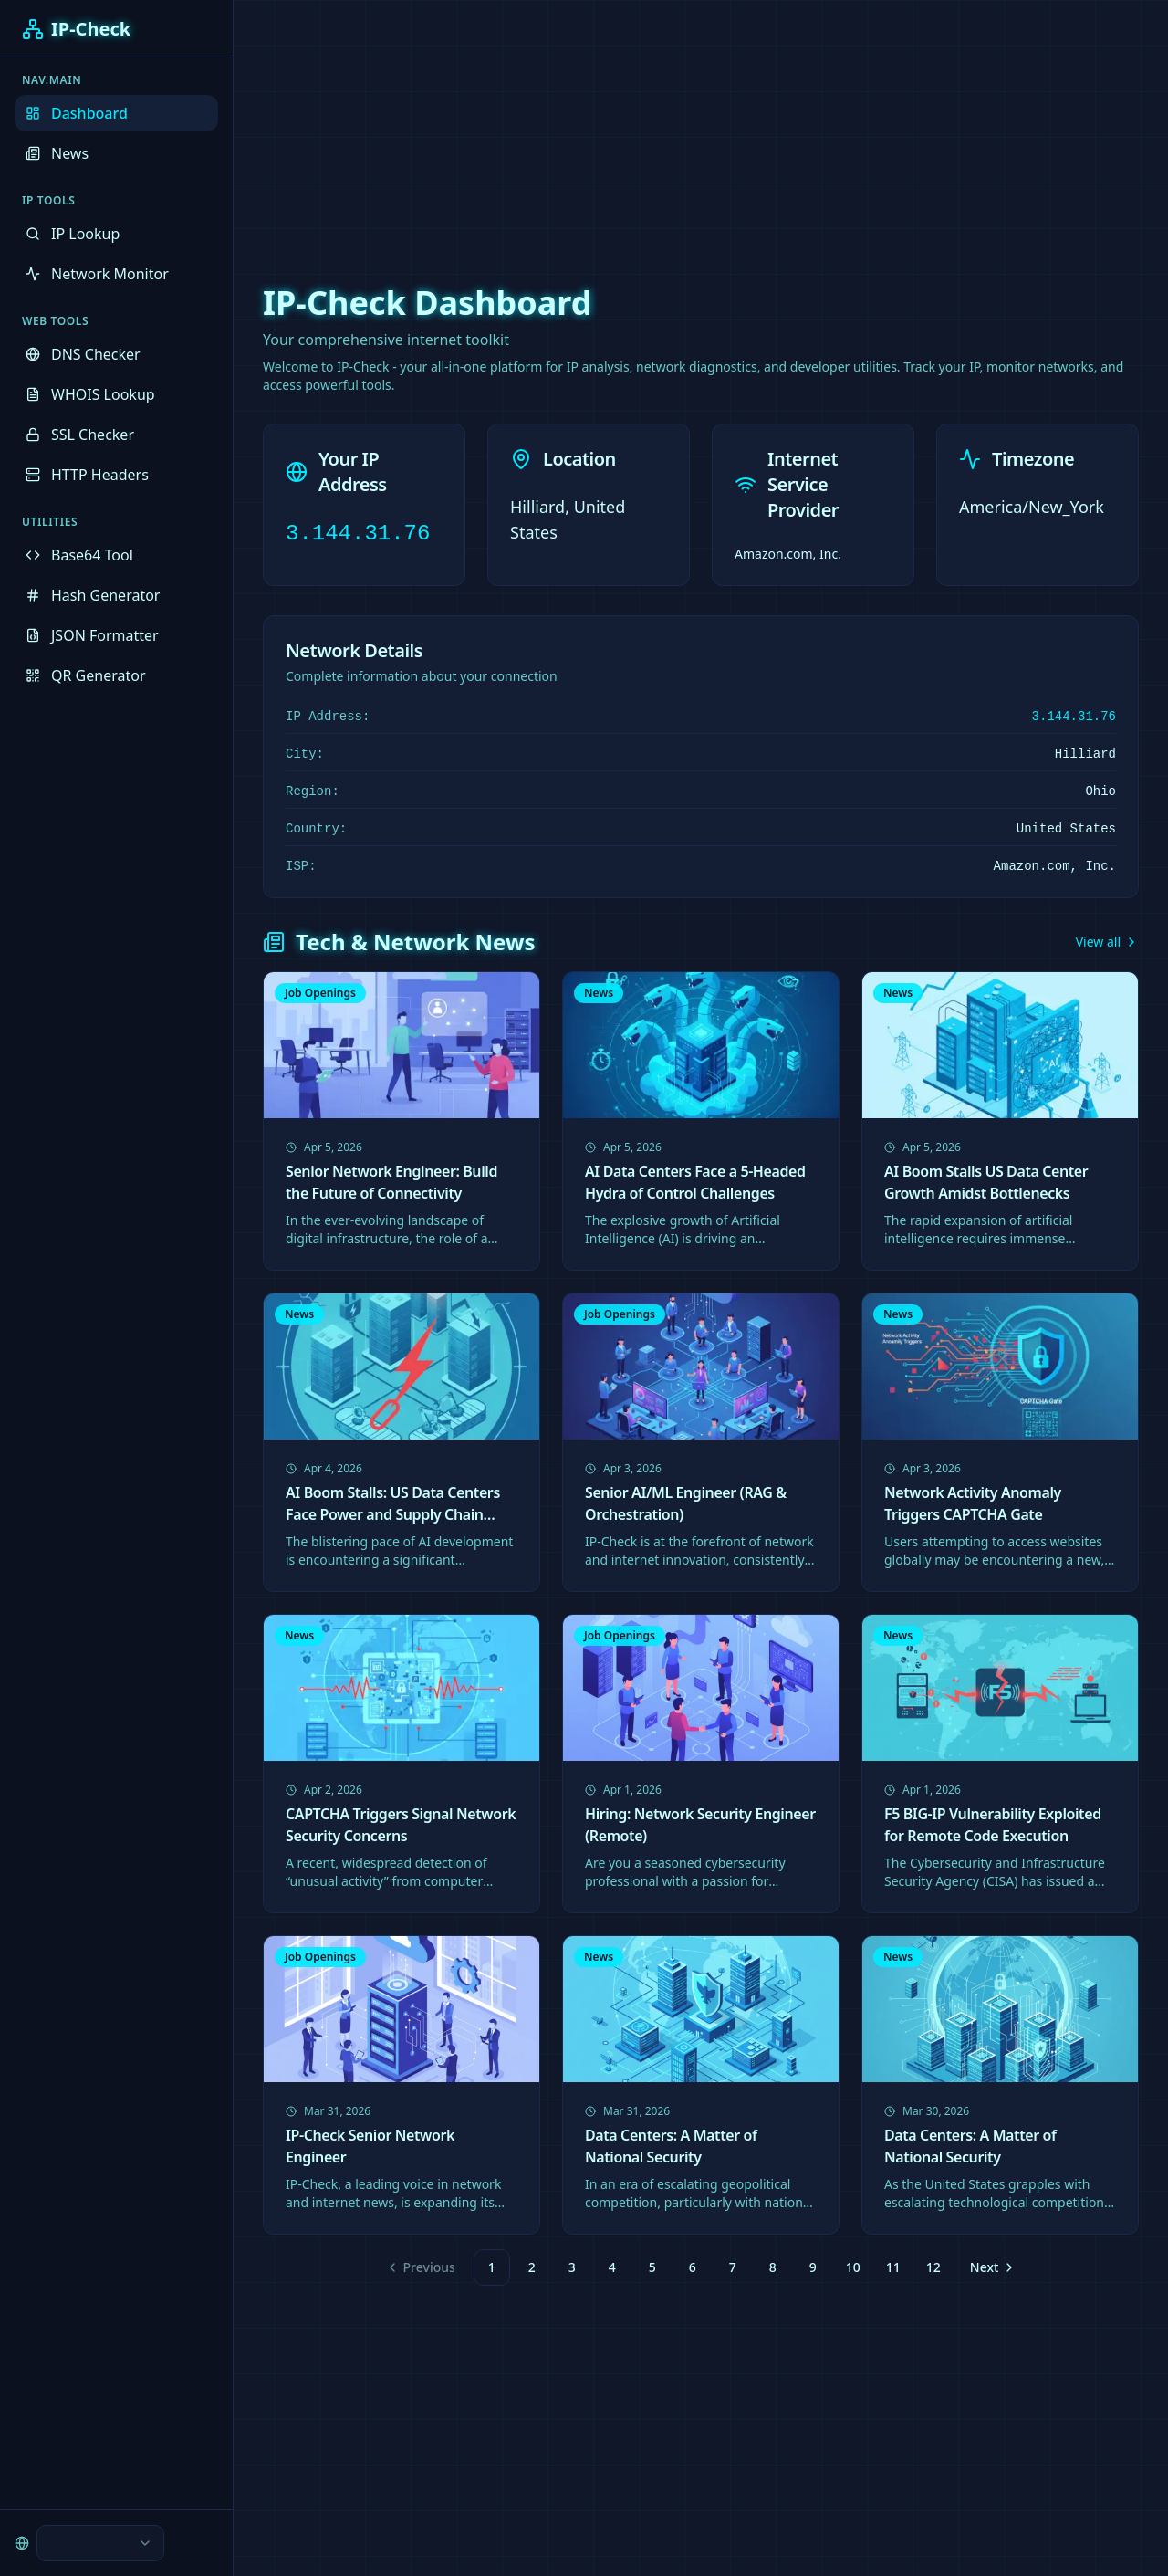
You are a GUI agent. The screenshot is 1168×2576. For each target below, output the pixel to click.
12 (933, 2267)
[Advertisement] (584, 128)
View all (1107, 941)
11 (893, 2267)
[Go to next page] (991, 2267)
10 (853, 2267)
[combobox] (100, 2543)
